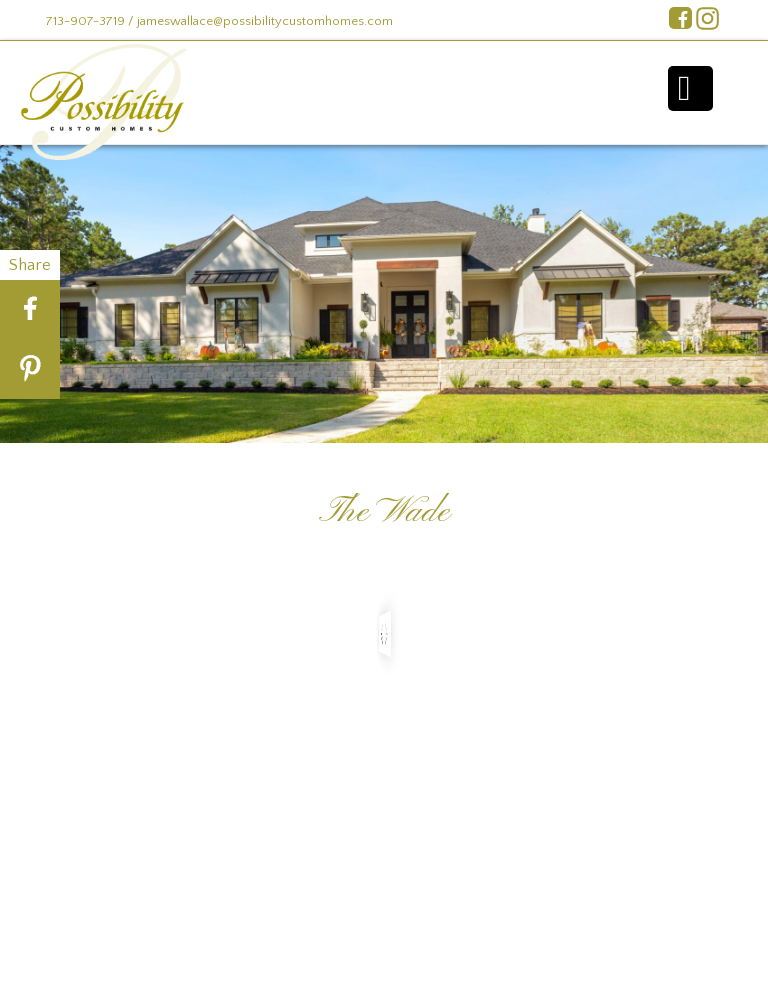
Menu (690, 88)
